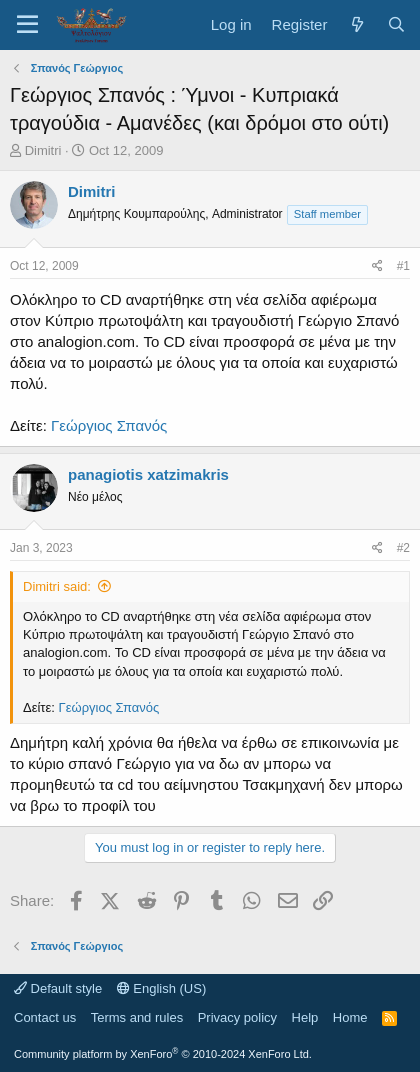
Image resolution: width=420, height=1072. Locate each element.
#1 (403, 266)
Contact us (45, 1017)
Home (350, 1017)
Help (305, 1017)
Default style (58, 988)
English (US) (162, 988)
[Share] (377, 266)
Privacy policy (237, 1017)
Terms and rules (137, 1017)
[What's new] (356, 24)
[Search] (396, 24)
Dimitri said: (57, 586)
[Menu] (27, 25)
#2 (403, 548)
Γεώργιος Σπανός (109, 425)
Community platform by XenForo (163, 1054)
